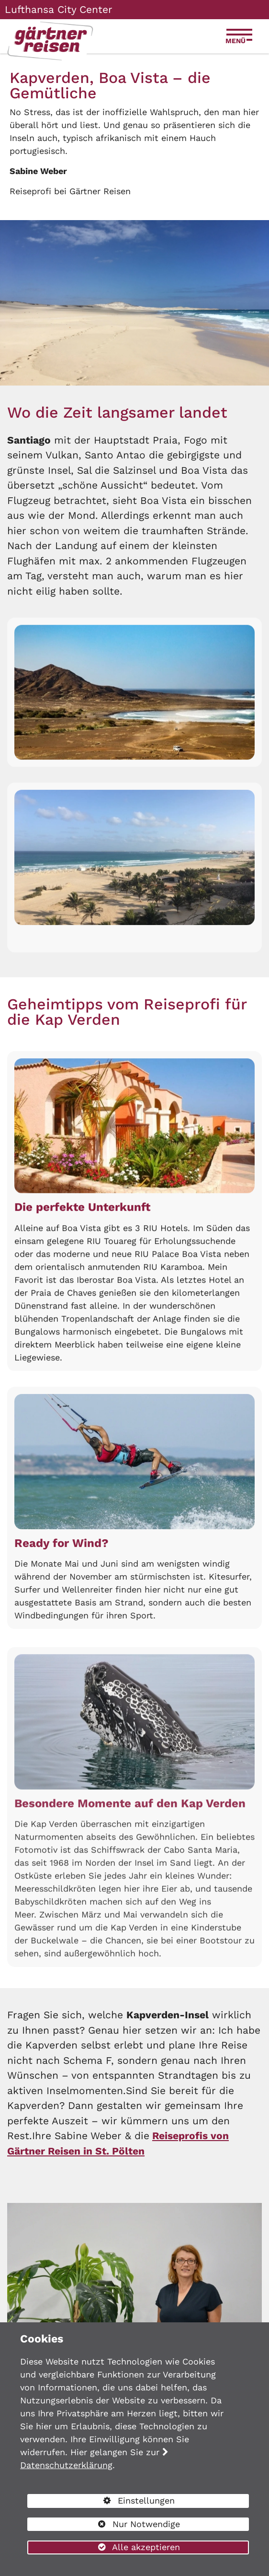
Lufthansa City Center (58, 9)
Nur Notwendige (103, 2525)
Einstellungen (101, 2501)
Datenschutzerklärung (66, 2465)
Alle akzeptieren (103, 2547)
